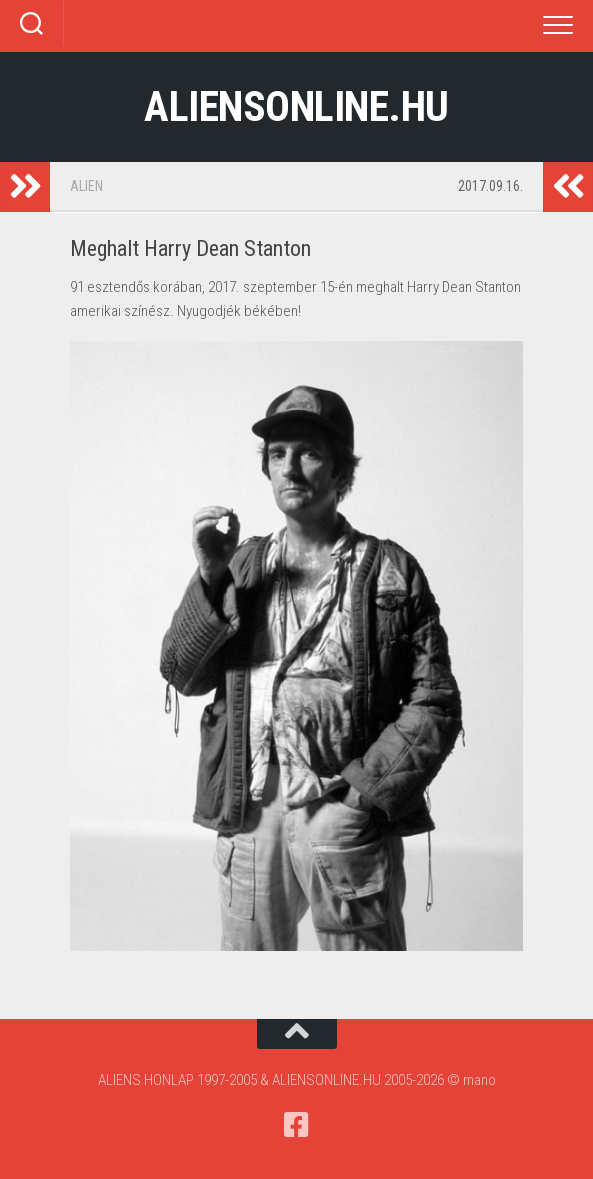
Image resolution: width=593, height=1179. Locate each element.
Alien (86, 186)
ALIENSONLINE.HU (296, 106)
